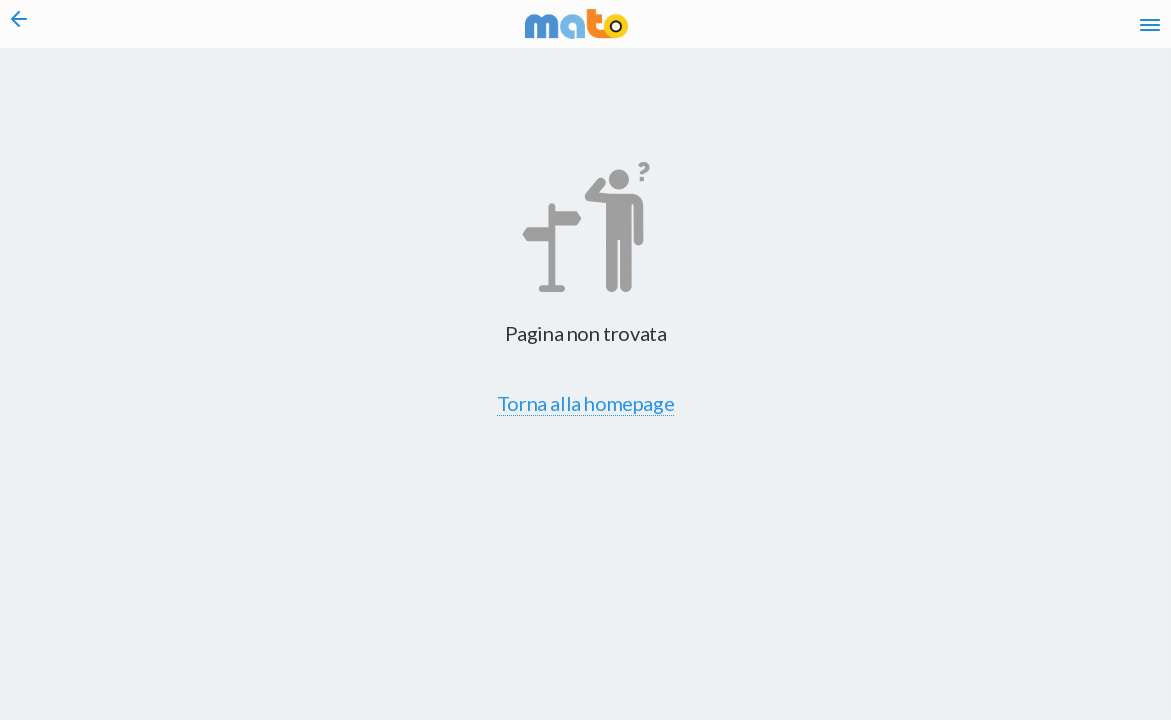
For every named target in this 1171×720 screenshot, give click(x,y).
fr (938, 30)
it (863, 30)
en (899, 30)
